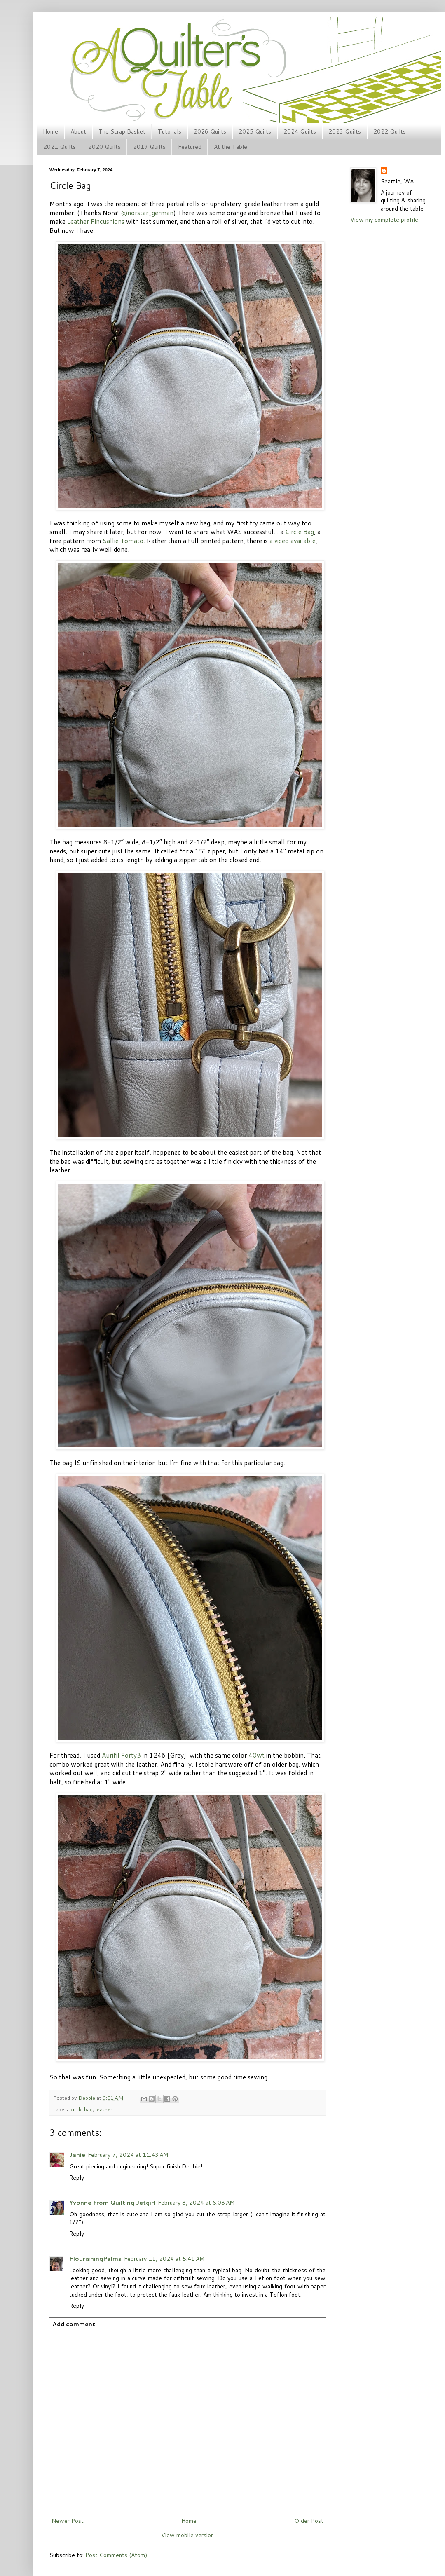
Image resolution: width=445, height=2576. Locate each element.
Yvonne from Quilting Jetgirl (112, 2203)
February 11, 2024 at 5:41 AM (164, 2259)
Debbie (87, 2097)
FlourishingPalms (95, 2259)
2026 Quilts (210, 131)
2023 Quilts (344, 131)
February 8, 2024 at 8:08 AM (196, 2203)
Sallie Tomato (123, 540)
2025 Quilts (255, 131)
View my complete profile (384, 220)
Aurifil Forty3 (121, 1755)
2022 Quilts (389, 131)
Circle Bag (299, 531)
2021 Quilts (59, 147)
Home (50, 131)
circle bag (81, 2109)
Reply (76, 2177)
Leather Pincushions (95, 221)
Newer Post (68, 2521)
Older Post (308, 2521)
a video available (292, 540)
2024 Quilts (299, 131)
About (78, 131)
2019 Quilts (149, 147)
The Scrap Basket (121, 131)
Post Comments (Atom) (116, 2555)
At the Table (230, 147)
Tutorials (169, 131)
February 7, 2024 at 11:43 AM (128, 2155)
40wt (256, 1755)
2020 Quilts (104, 147)
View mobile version (187, 2535)
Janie (77, 2155)
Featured (189, 147)
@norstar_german (147, 212)
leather (104, 2109)
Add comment (73, 2324)
